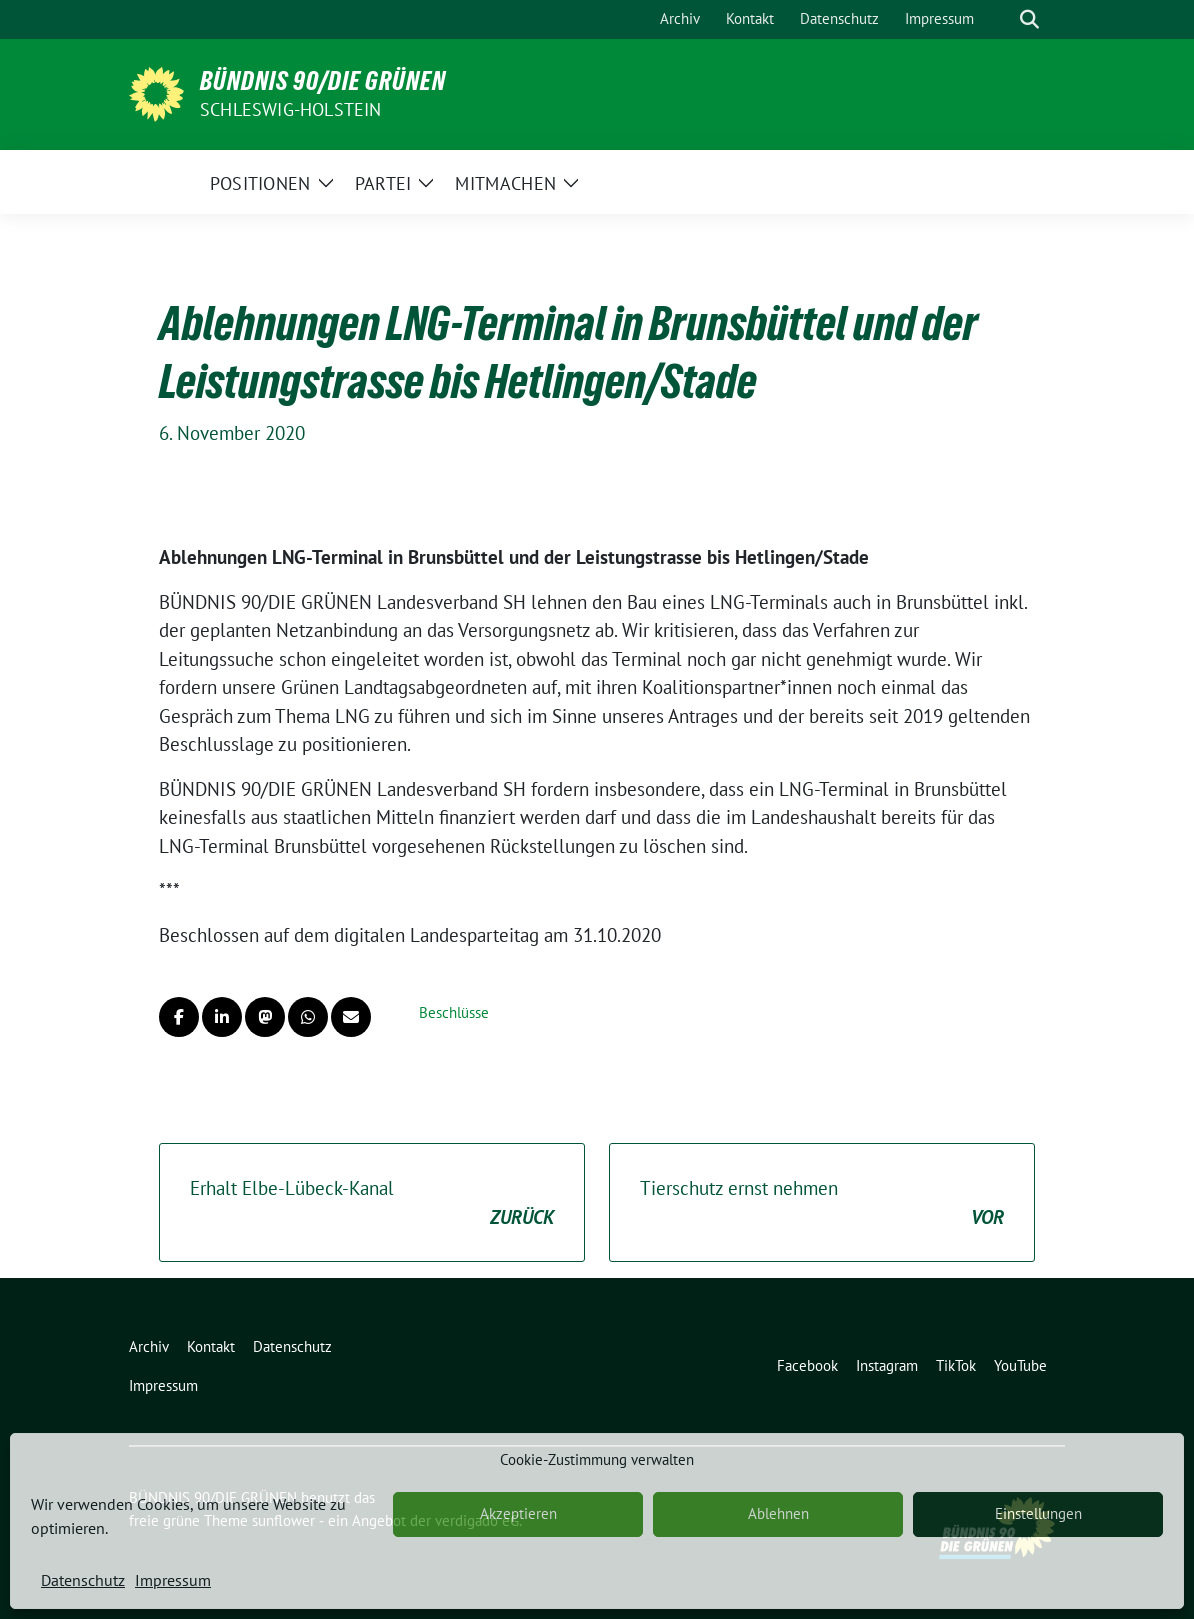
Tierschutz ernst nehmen (822, 1203)
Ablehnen (778, 1513)
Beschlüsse (454, 1012)
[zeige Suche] (1029, 19)
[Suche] (1001, 19)
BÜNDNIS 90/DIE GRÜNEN (323, 81)
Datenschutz (83, 1580)
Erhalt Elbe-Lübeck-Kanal (372, 1203)
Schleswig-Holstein (291, 109)
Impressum (173, 1580)
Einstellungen (1038, 1513)
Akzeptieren (518, 1513)
